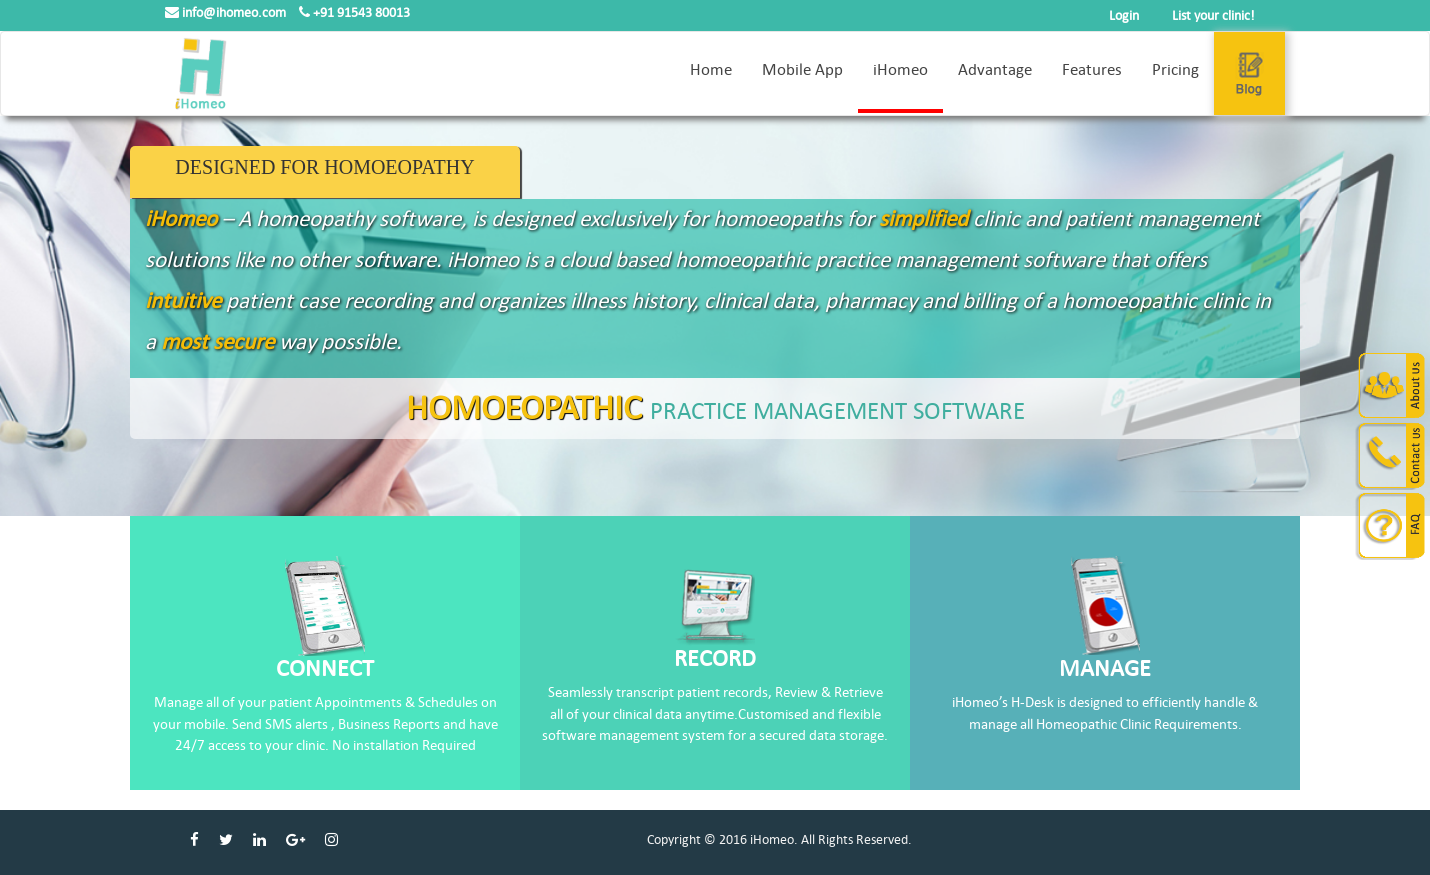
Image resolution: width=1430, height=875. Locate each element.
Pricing (1175, 70)
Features (1092, 70)
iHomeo (900, 70)
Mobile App (802, 70)
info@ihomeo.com (227, 12)
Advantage (995, 70)
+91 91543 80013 (354, 12)
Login (1124, 15)
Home (711, 70)
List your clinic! (1213, 15)
